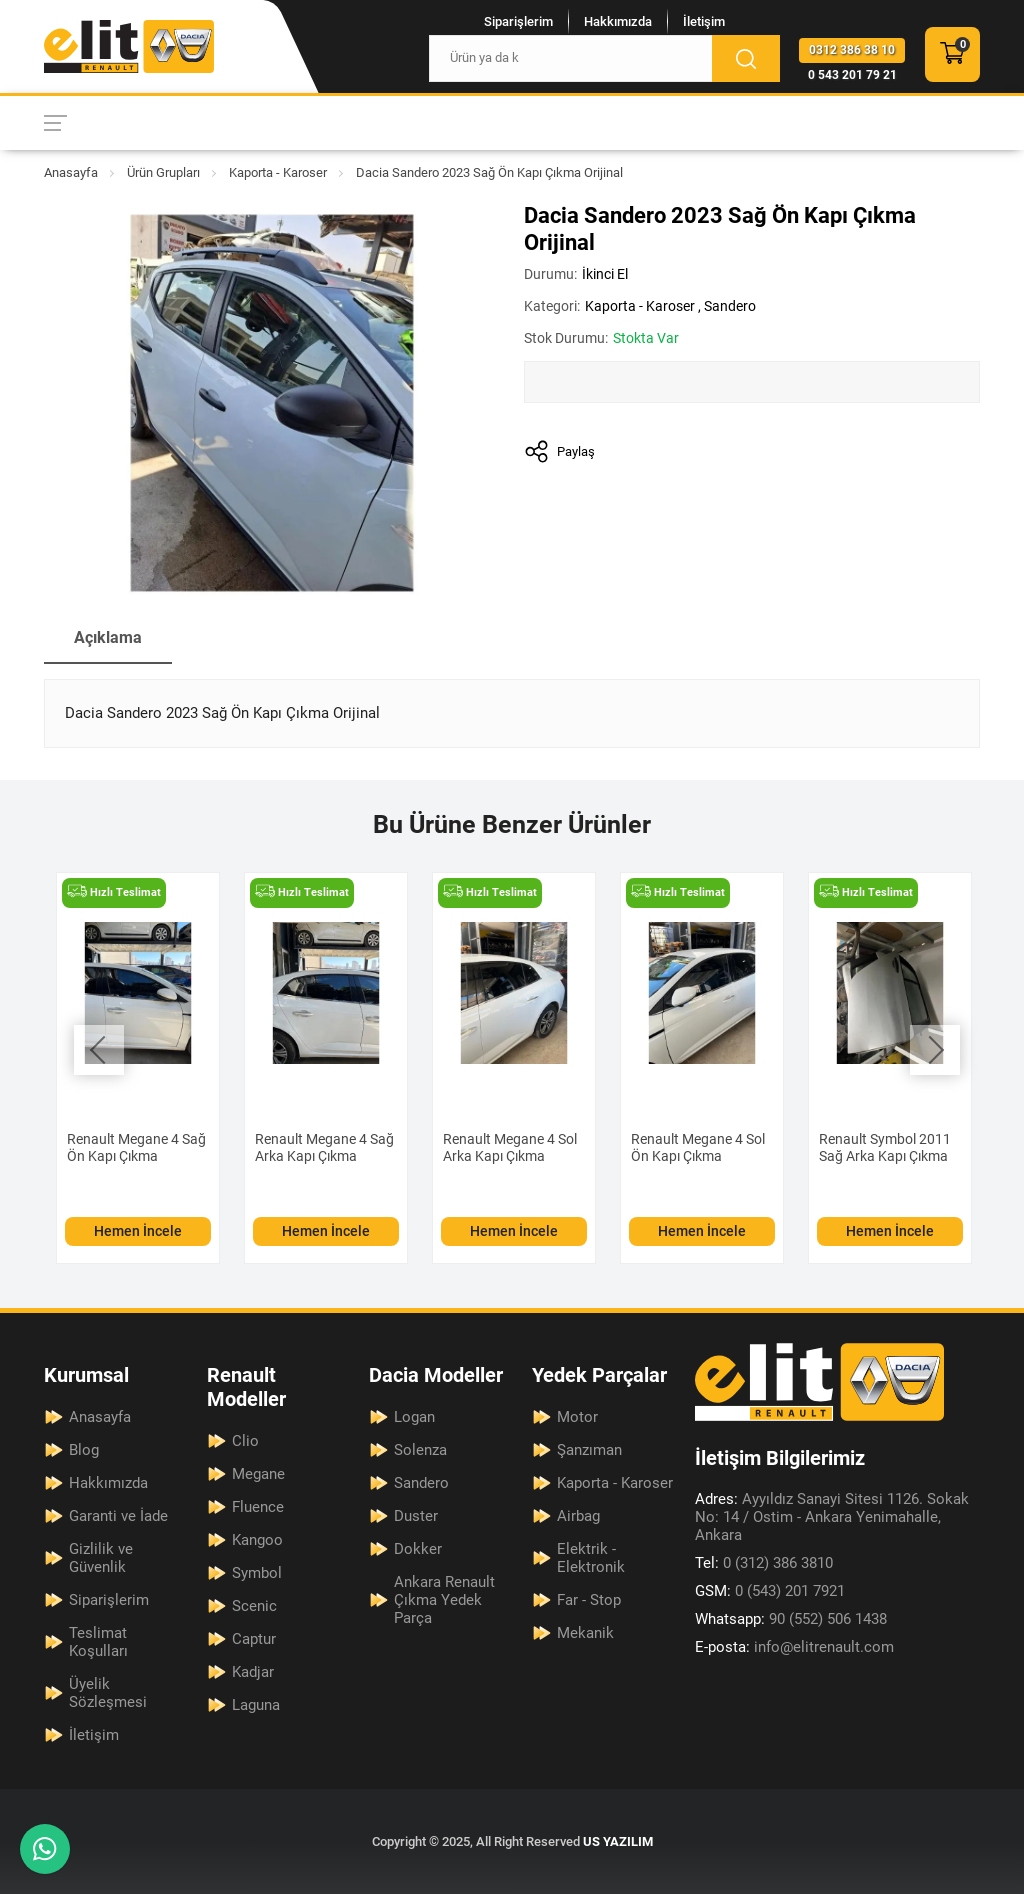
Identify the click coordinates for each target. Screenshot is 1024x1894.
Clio (245, 1441)
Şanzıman (589, 1450)
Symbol (257, 1573)
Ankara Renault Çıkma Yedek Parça (444, 1600)
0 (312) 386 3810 (764, 1563)
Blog (84, 1450)
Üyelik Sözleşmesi (108, 1693)
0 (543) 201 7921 (770, 1591)
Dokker (418, 1549)
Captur (254, 1639)
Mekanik (585, 1633)
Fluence (258, 1507)
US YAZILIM (618, 1841)
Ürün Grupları (163, 172)
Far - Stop (589, 1600)
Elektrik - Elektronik (591, 1558)
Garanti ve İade (118, 1516)
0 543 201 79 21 (852, 75)
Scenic (254, 1606)
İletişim (704, 21)
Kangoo (257, 1540)
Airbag (578, 1516)
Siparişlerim (518, 21)
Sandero (730, 306)
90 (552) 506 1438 (791, 1619)
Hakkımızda (618, 21)
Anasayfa (71, 172)
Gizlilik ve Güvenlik (101, 1558)
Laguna (256, 1705)
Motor (577, 1417)
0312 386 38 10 (852, 50)
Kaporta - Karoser (278, 172)
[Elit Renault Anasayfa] (129, 46)
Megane (258, 1474)
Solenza (420, 1450)
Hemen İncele (138, 1231)
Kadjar (253, 1672)
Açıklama (108, 637)
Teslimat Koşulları (98, 1642)
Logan (414, 1417)
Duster (416, 1516)
